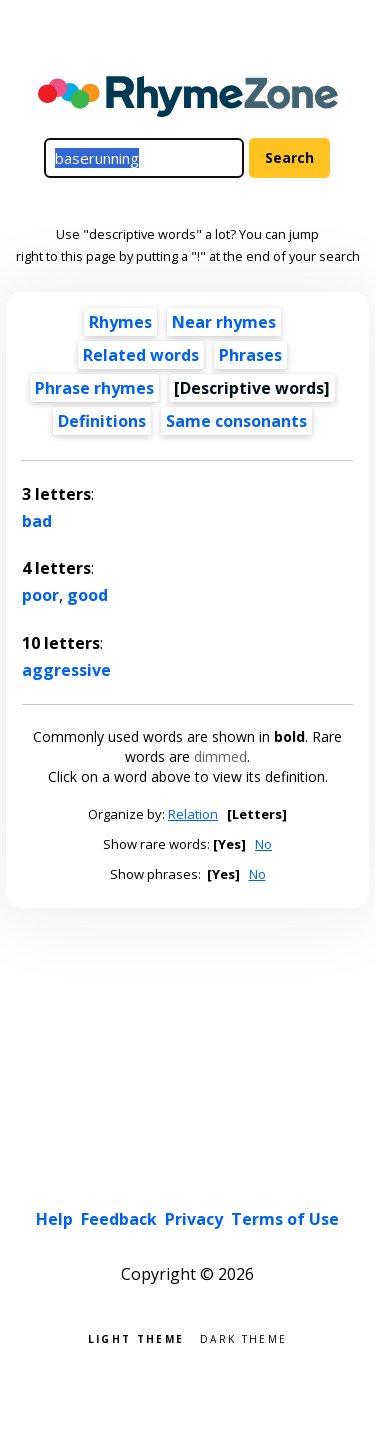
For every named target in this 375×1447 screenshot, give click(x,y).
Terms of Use (285, 1219)
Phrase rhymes (94, 388)
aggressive (66, 670)
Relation (193, 814)
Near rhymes (224, 322)
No (263, 844)
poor (40, 595)
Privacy (194, 1219)
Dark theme (243, 1337)
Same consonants (236, 421)
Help (54, 1219)
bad (37, 521)
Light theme (136, 1337)
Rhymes (120, 322)
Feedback (119, 1219)
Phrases (250, 355)
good (87, 595)
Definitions (102, 421)
